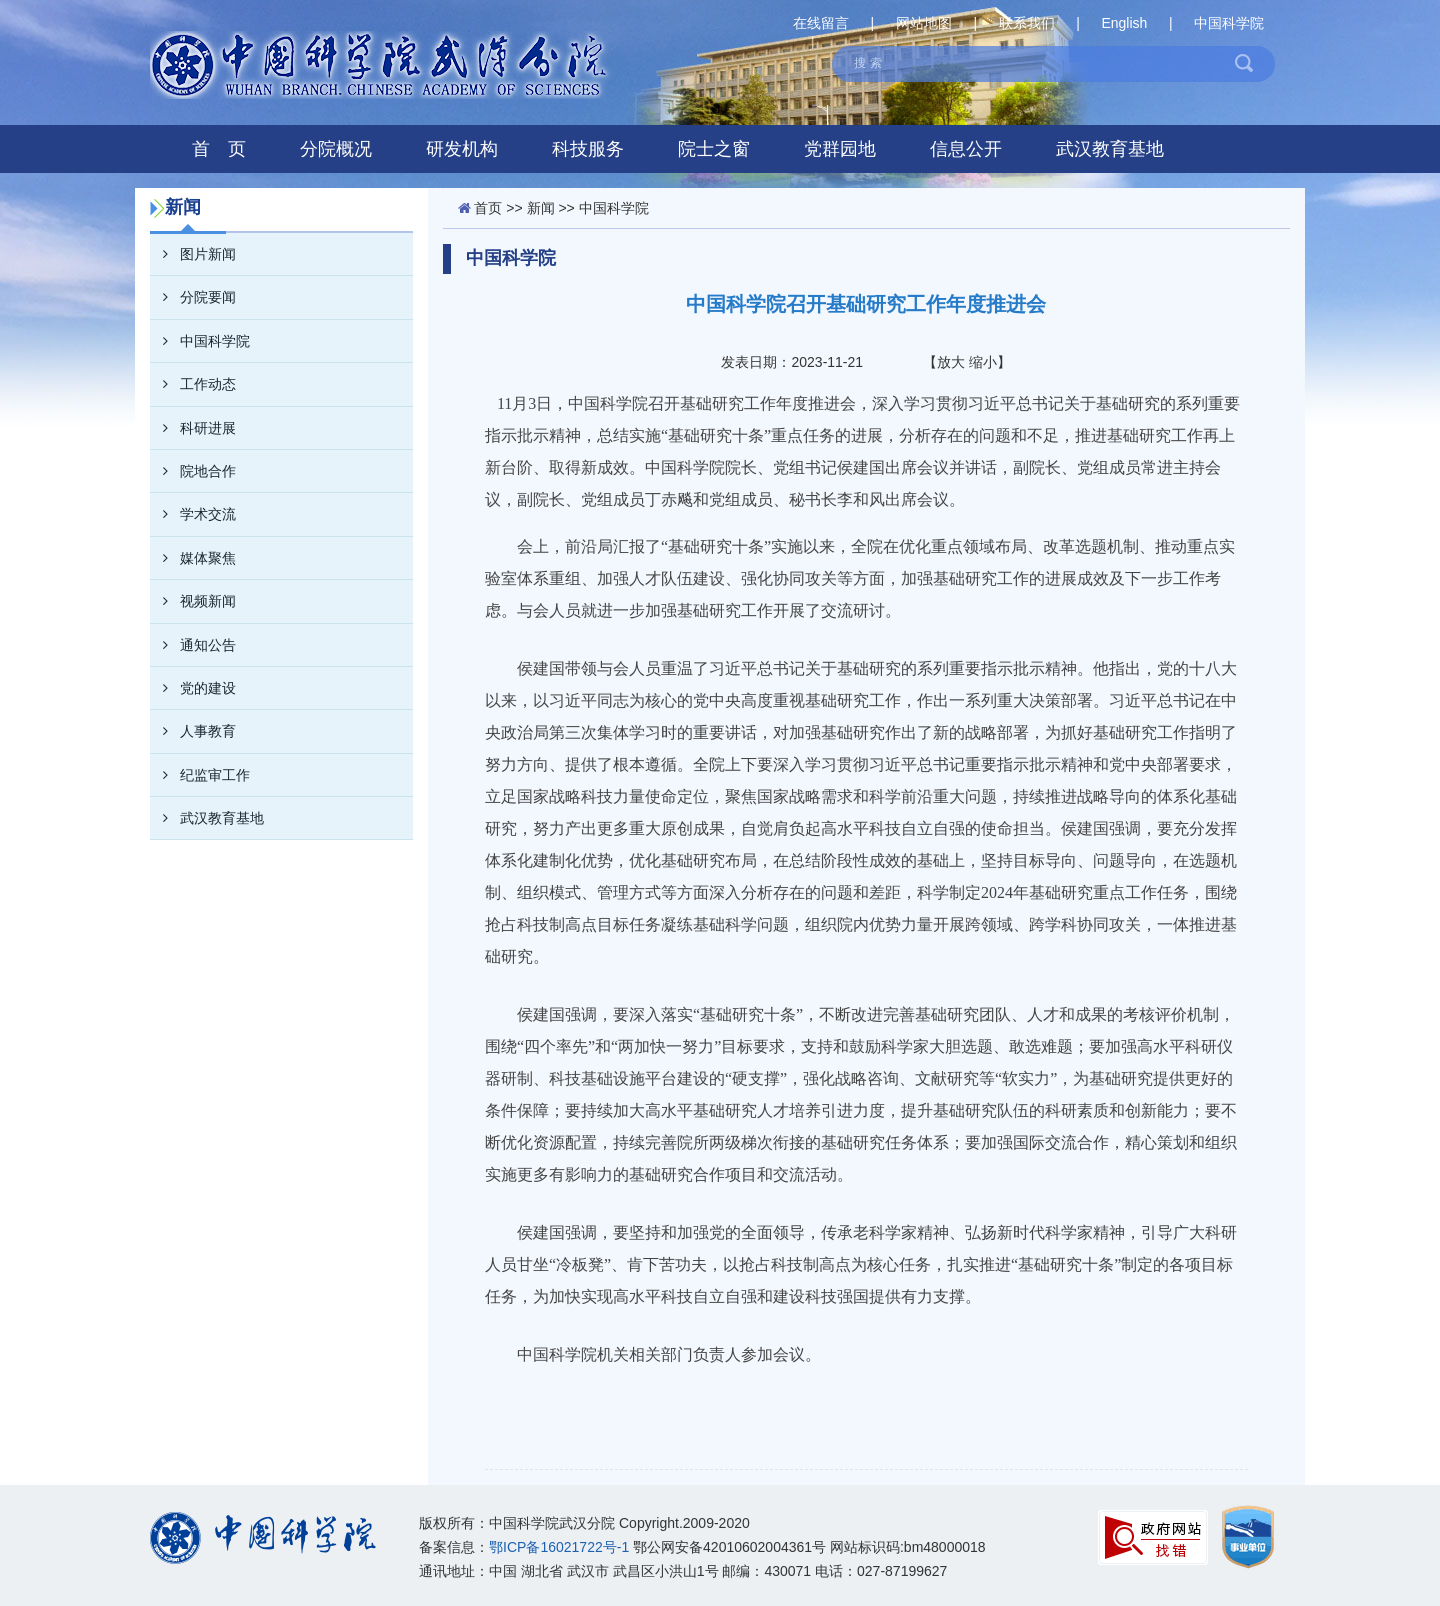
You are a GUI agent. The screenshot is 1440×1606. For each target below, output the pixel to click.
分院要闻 (193, 297)
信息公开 (966, 149)
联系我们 (1027, 23)
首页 (488, 208)
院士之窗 (714, 149)
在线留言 (821, 23)
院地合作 (193, 471)
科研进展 (193, 428)
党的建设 (193, 688)
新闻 (541, 208)
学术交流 (193, 514)
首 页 (219, 149)
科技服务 (588, 149)
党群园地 (840, 149)
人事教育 (193, 731)
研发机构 (462, 149)
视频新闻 (193, 601)
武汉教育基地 (1110, 149)
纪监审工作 (200, 775)
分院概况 (336, 149)
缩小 (983, 362)
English (1124, 23)
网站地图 (924, 23)
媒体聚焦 (193, 558)
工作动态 (193, 384)
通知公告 (193, 645)
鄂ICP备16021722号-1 (559, 1547)
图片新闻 (193, 254)
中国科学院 (1229, 23)
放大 (951, 362)
